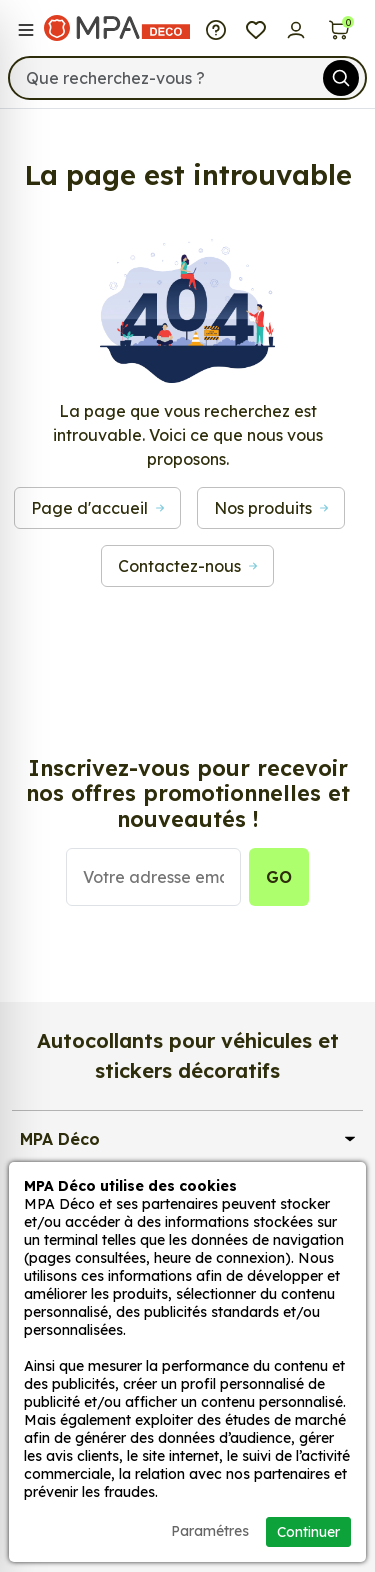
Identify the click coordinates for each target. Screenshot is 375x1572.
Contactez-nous (187, 566)
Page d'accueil (97, 508)
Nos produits (271, 508)
